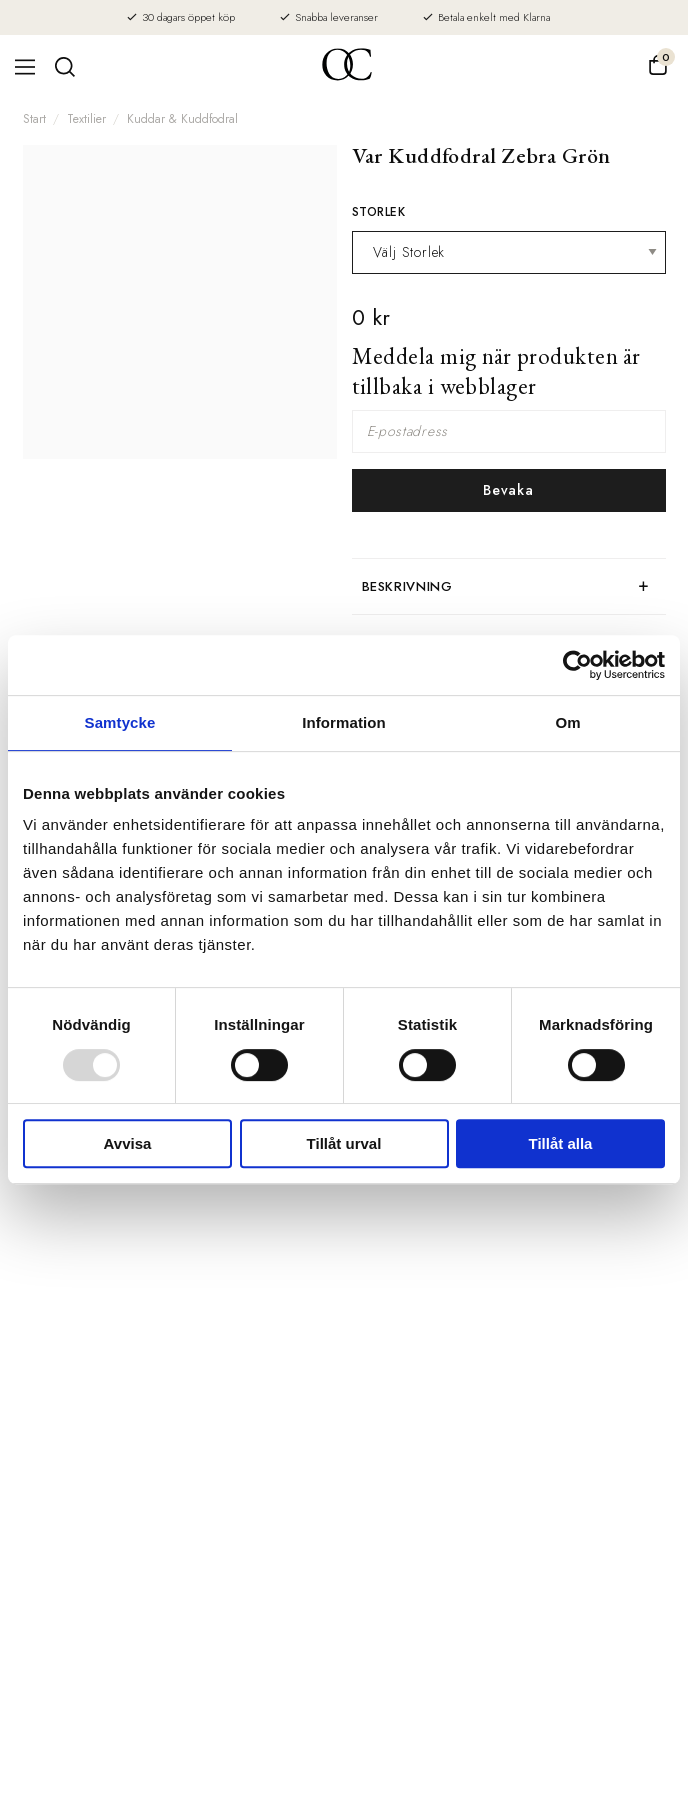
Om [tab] (567, 722)
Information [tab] (344, 722)
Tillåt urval (344, 1143)
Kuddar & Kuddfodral (182, 119)
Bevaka (508, 490)
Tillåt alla (561, 1143)
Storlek (379, 212)
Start (34, 119)
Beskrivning (407, 586)
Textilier (86, 119)
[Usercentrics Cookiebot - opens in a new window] (577, 665)
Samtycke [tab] (120, 722)
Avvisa (128, 1143)
